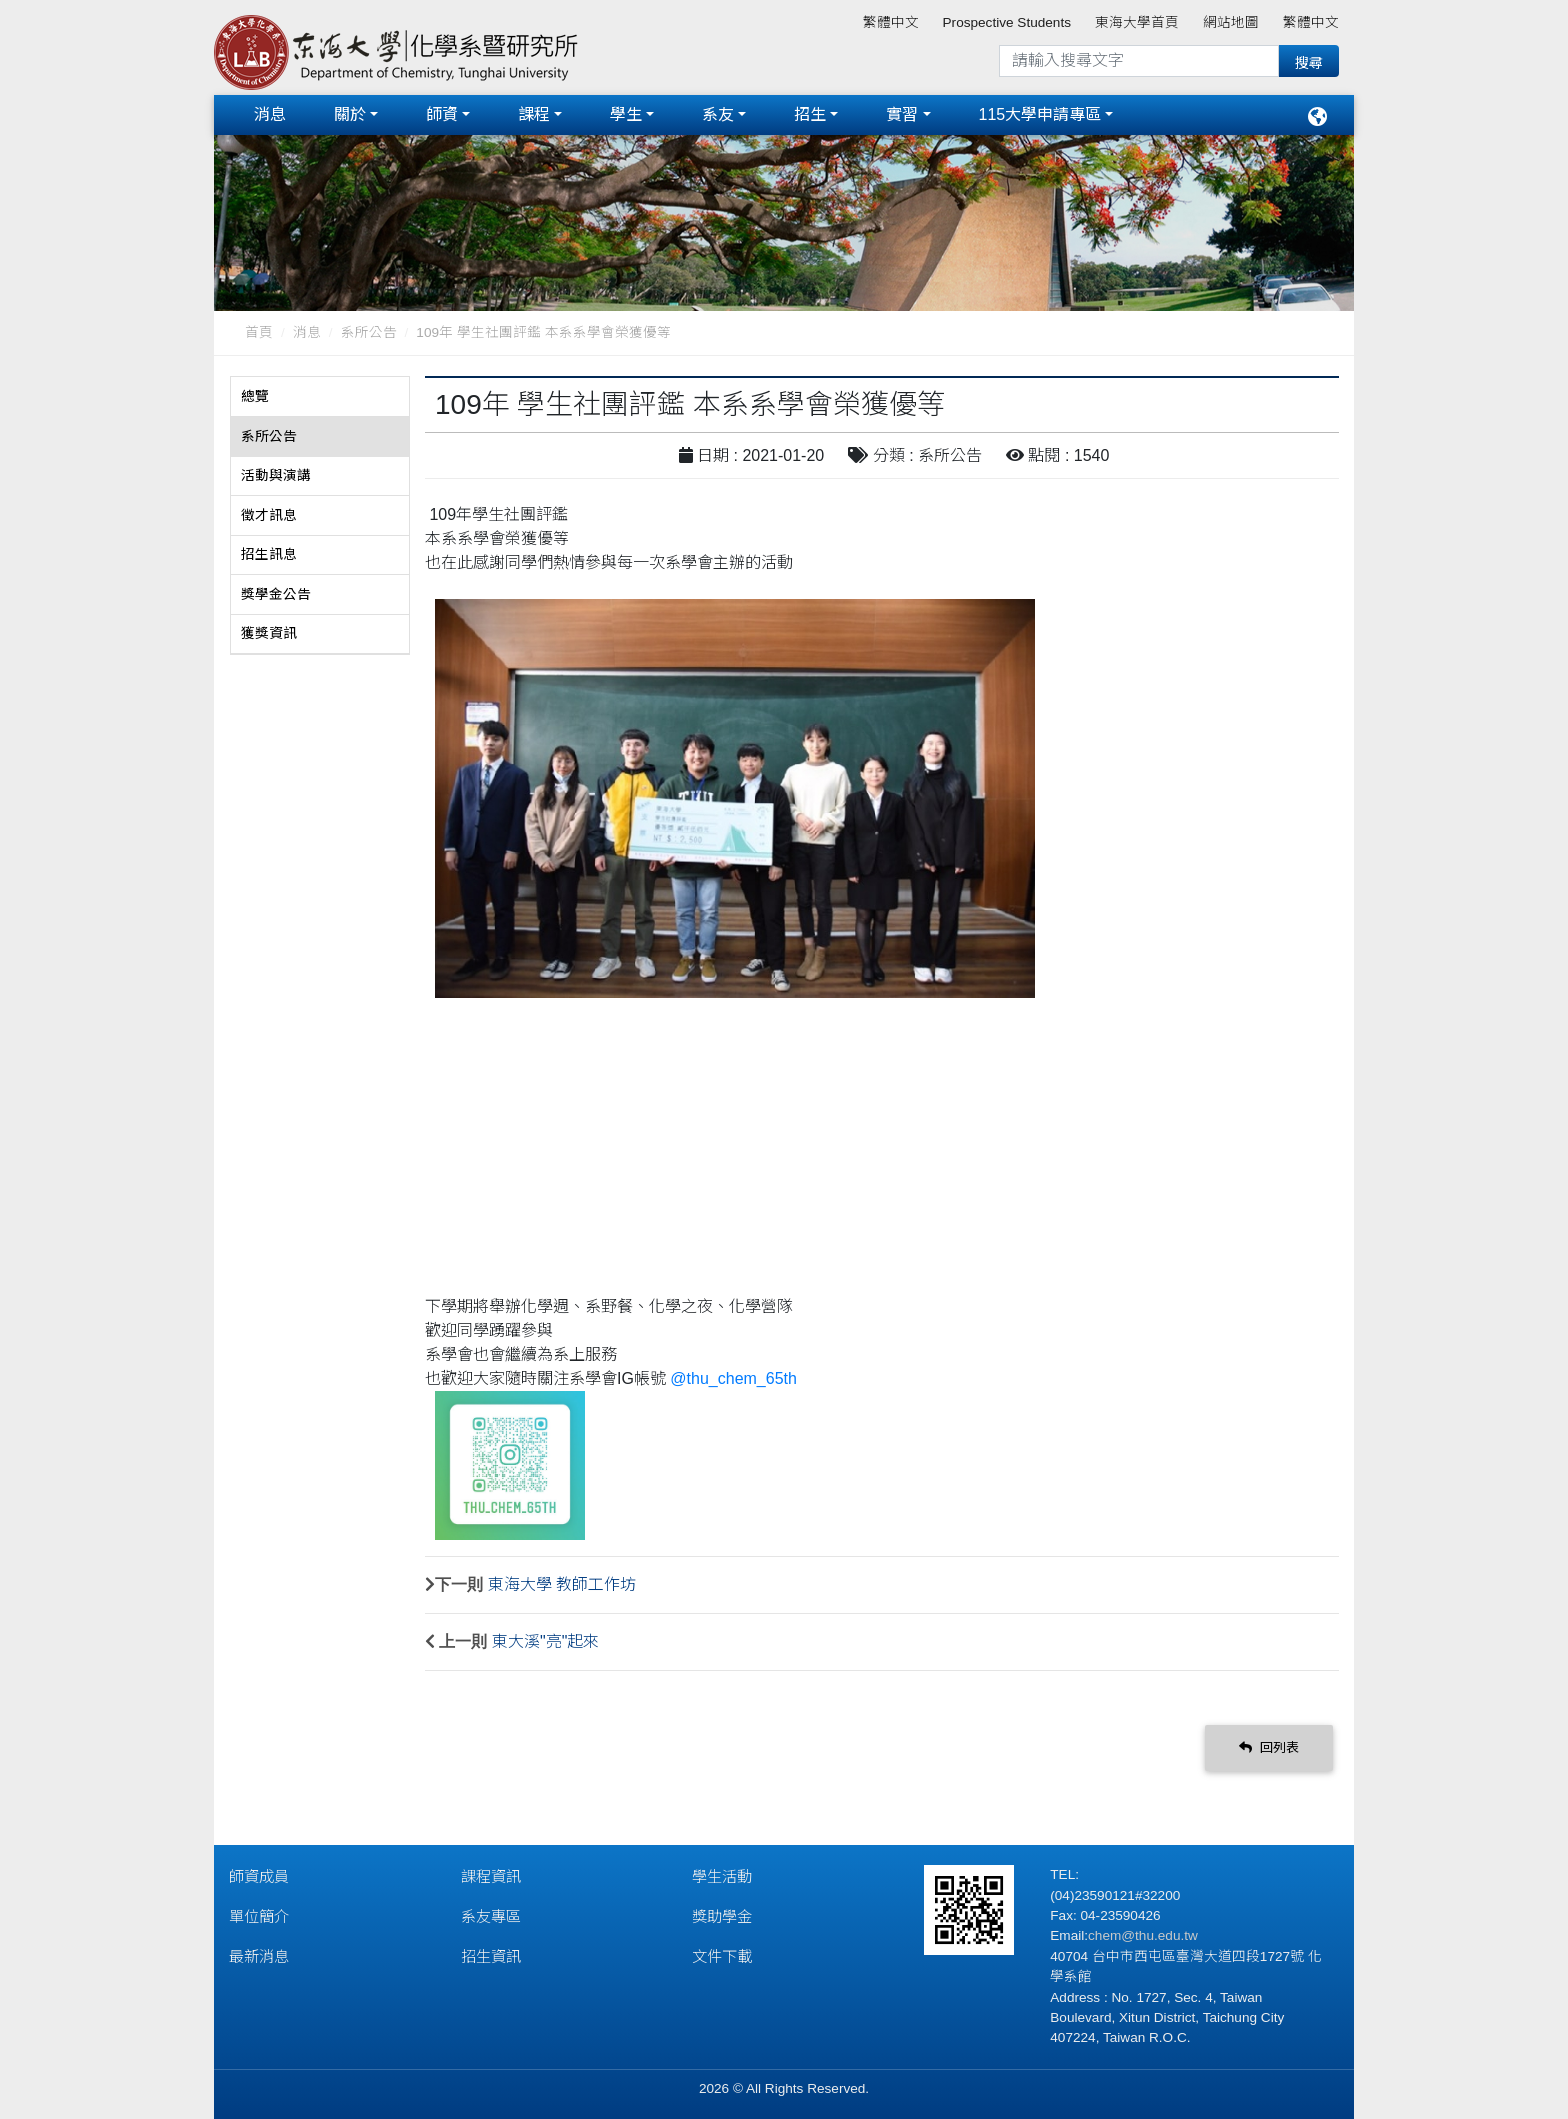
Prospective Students (1007, 22)
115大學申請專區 (1040, 114)
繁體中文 (891, 22)
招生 (810, 114)
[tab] (320, 397)
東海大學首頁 (1137, 22)
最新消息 (259, 1956)
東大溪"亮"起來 (545, 1641)
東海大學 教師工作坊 (562, 1584)
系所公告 (369, 332)
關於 (350, 114)
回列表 (1269, 1747)
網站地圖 (1231, 22)
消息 (270, 114)
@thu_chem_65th (733, 1378)
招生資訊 (491, 1956)
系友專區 (491, 1916)
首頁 (259, 332)
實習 (902, 114)
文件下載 (722, 1956)
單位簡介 (259, 1916)
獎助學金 (722, 1916)
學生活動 (722, 1876)
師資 (442, 114)
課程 (534, 114)
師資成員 (259, 1876)
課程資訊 (491, 1876)
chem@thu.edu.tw (1143, 1935)
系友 (718, 114)
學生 (626, 114)
